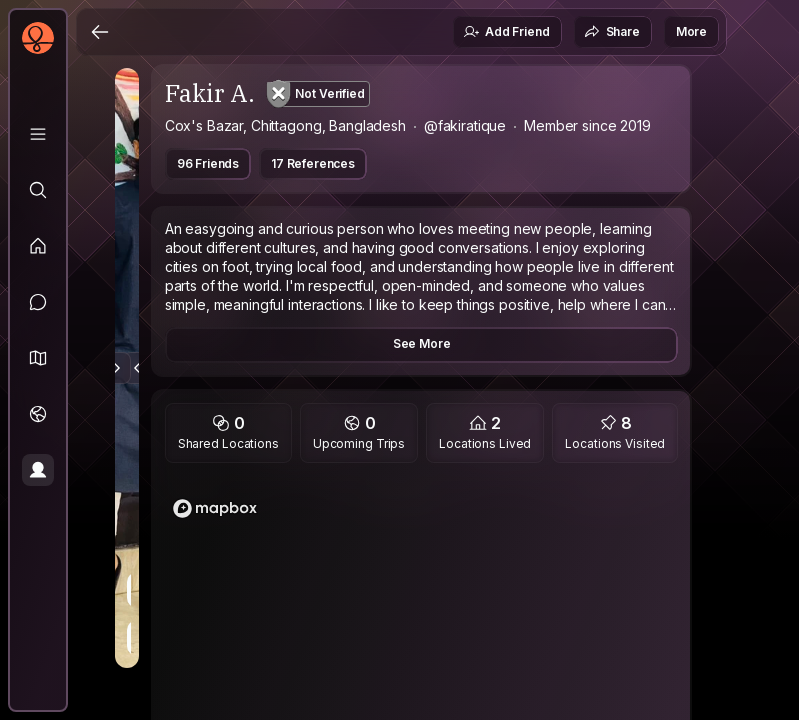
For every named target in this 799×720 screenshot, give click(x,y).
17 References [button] (313, 163)
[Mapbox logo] (215, 508)
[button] (38, 358)
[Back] (100, 32)
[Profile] (38, 470)
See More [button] (422, 343)
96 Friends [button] (208, 163)
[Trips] (38, 414)
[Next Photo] (115, 368)
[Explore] (38, 190)
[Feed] (38, 246)
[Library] (38, 134)
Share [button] (612, 32)
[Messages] (38, 302)
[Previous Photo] (139, 368)
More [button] (691, 31)
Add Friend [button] (506, 32)
